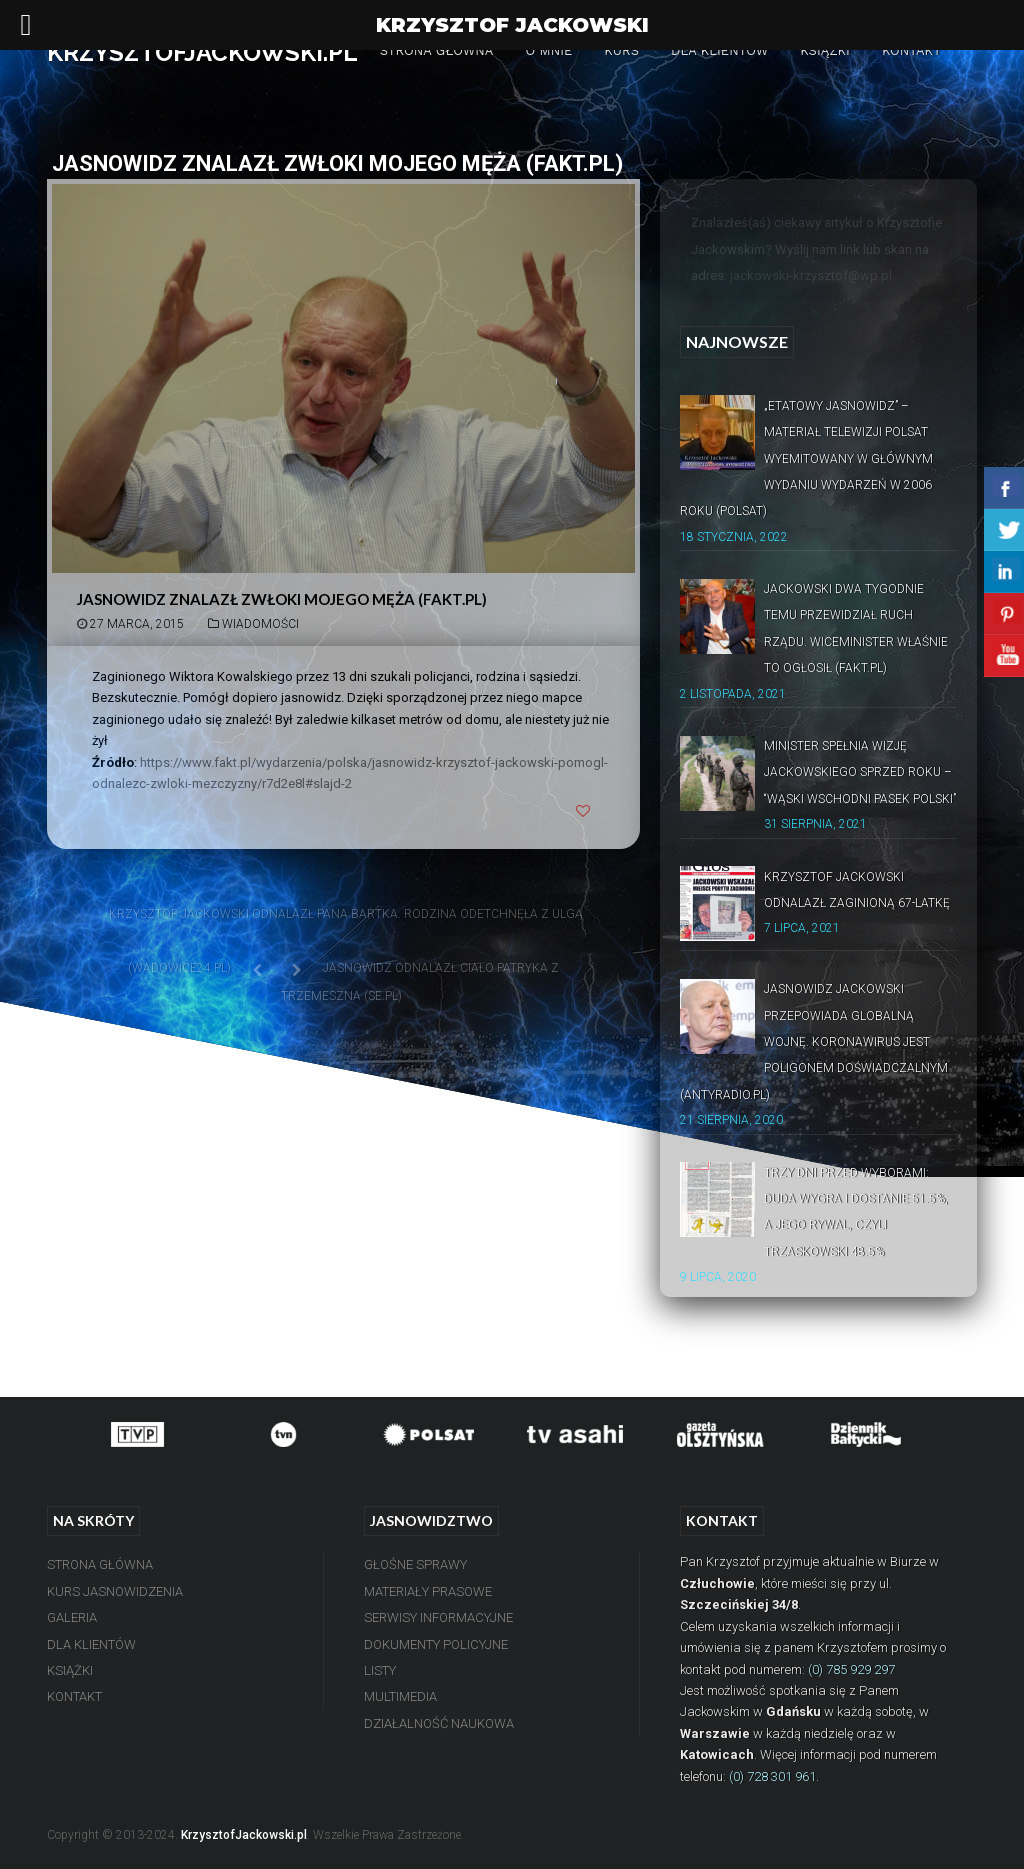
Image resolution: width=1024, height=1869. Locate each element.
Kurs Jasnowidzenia (115, 1591)
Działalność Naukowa (439, 1723)
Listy (380, 1670)
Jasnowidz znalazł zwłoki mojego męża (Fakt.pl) (282, 599)
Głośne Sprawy (415, 1564)
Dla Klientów (719, 50)
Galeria (72, 1617)
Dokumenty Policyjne (436, 1644)
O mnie (548, 50)
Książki (825, 50)
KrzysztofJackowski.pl (244, 1835)
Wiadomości (260, 624)
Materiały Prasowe (428, 1591)
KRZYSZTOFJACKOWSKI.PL (202, 52)
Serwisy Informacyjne (438, 1617)
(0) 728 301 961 (772, 1776)
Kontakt (911, 50)
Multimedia (400, 1696)
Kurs (621, 50)
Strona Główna (437, 50)
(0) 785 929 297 (851, 1669)
